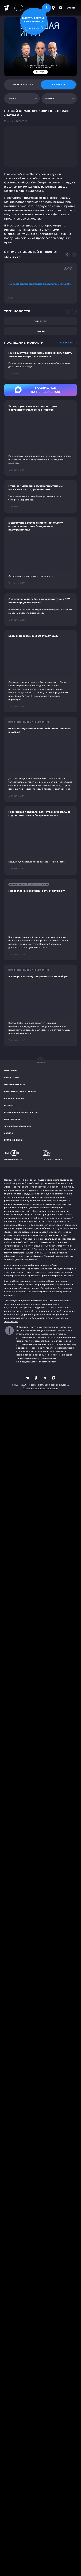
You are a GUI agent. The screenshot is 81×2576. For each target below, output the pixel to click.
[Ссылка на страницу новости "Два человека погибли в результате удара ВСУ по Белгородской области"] (40, 609)
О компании (10, 1071)
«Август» (10, 1242)
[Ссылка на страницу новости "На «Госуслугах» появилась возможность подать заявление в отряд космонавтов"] (40, 363)
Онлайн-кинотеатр (14, 1084)
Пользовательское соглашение (21, 1112)
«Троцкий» (38, 1245)
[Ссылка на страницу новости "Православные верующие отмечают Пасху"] (40, 919)
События (8, 1133)
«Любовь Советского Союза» (32, 1242)
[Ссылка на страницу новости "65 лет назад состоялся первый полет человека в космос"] (40, 759)
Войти (71, 8)
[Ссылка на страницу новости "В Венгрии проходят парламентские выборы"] (40, 1005)
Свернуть (40, 1062)
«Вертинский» (65, 1245)
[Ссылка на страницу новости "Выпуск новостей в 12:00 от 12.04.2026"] (40, 671)
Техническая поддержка (17, 1126)
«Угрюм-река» (12, 1245)
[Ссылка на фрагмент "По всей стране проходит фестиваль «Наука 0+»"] (40, 283)
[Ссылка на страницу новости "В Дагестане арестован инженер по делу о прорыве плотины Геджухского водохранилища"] (40, 553)
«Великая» (50, 1245)
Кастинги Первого (14, 1098)
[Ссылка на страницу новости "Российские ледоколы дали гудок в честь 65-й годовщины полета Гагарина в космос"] (40, 840)
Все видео (9, 1105)
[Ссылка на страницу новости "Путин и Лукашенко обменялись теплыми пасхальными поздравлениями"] (40, 496)
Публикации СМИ (13, 1140)
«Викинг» (26, 1245)
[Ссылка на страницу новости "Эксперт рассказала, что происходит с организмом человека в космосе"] (40, 438)
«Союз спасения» (58, 1242)
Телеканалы (11, 1321)
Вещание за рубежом (52, 1155)
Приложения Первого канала (20, 1091)
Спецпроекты (11, 1077)
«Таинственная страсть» (17, 1249)
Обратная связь (12, 1119)
